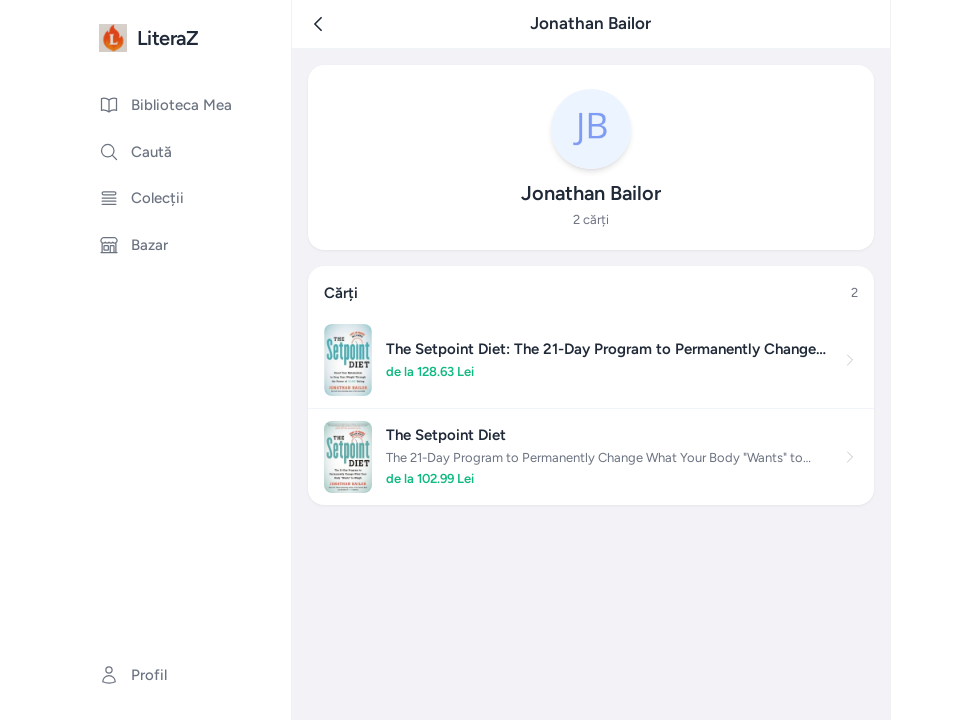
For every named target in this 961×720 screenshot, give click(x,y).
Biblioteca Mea (165, 105)
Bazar (133, 245)
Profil (133, 675)
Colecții (141, 198)
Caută (135, 152)
